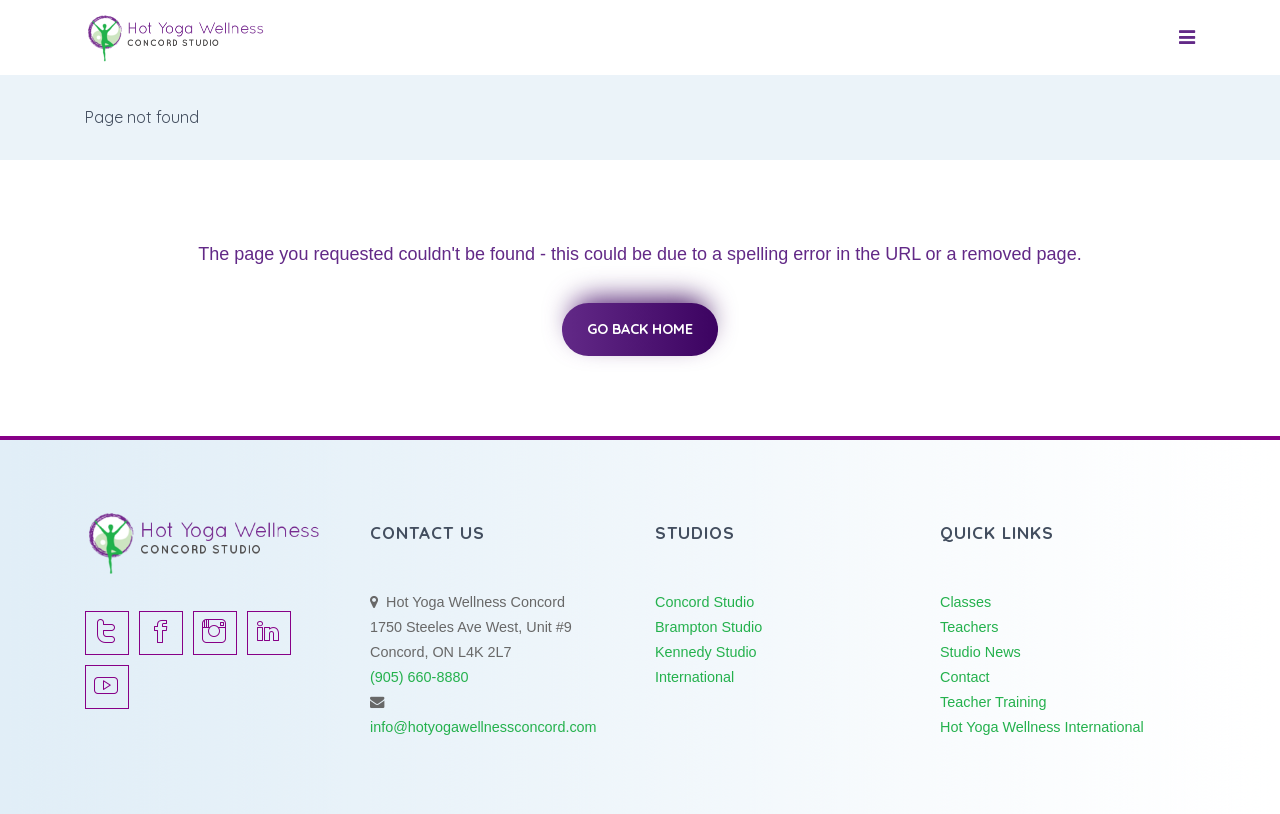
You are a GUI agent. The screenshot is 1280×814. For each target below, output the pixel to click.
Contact (965, 677)
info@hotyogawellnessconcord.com (483, 727)
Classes (965, 602)
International (694, 677)
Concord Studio (704, 602)
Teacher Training (993, 702)
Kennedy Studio (706, 652)
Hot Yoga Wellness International (1042, 727)
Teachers (969, 627)
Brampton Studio (708, 627)
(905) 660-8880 (419, 677)
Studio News (980, 652)
